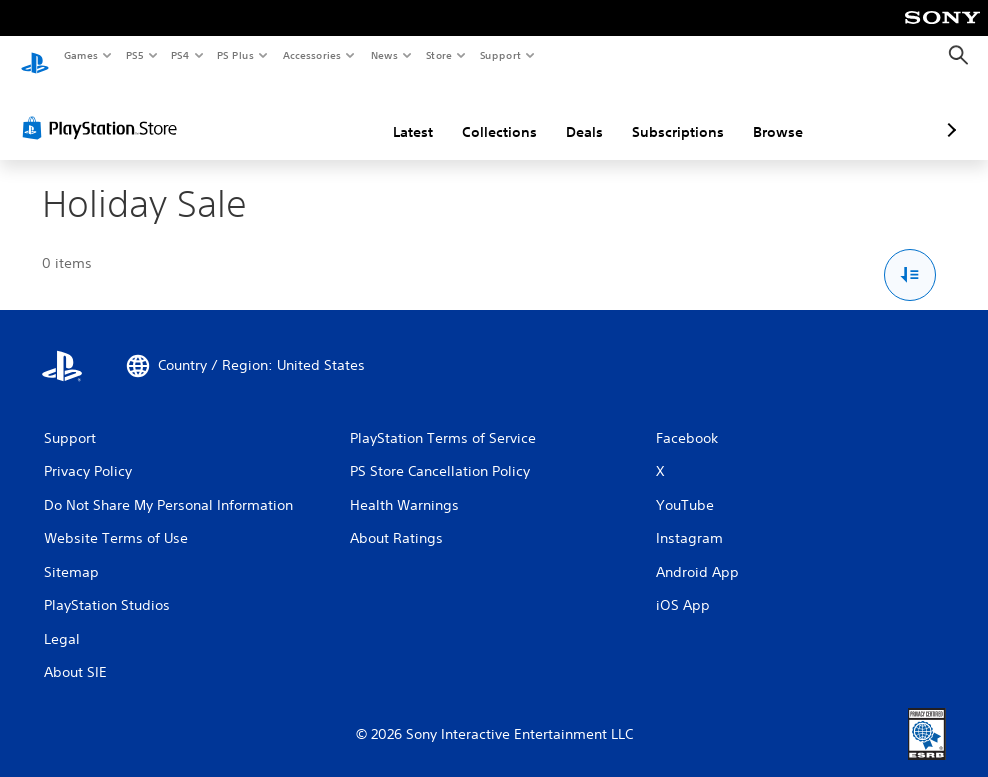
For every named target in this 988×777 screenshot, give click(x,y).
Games (80, 55)
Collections (393, 113)
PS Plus (236, 55)
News (384, 55)
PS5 (134, 55)
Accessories (311, 55)
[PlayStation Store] (104, 109)
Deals (478, 113)
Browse (672, 113)
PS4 (180, 55)
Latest (307, 113)
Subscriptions (572, 113)
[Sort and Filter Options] (910, 256)
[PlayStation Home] (35, 56)
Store (438, 55)
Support (499, 55)
